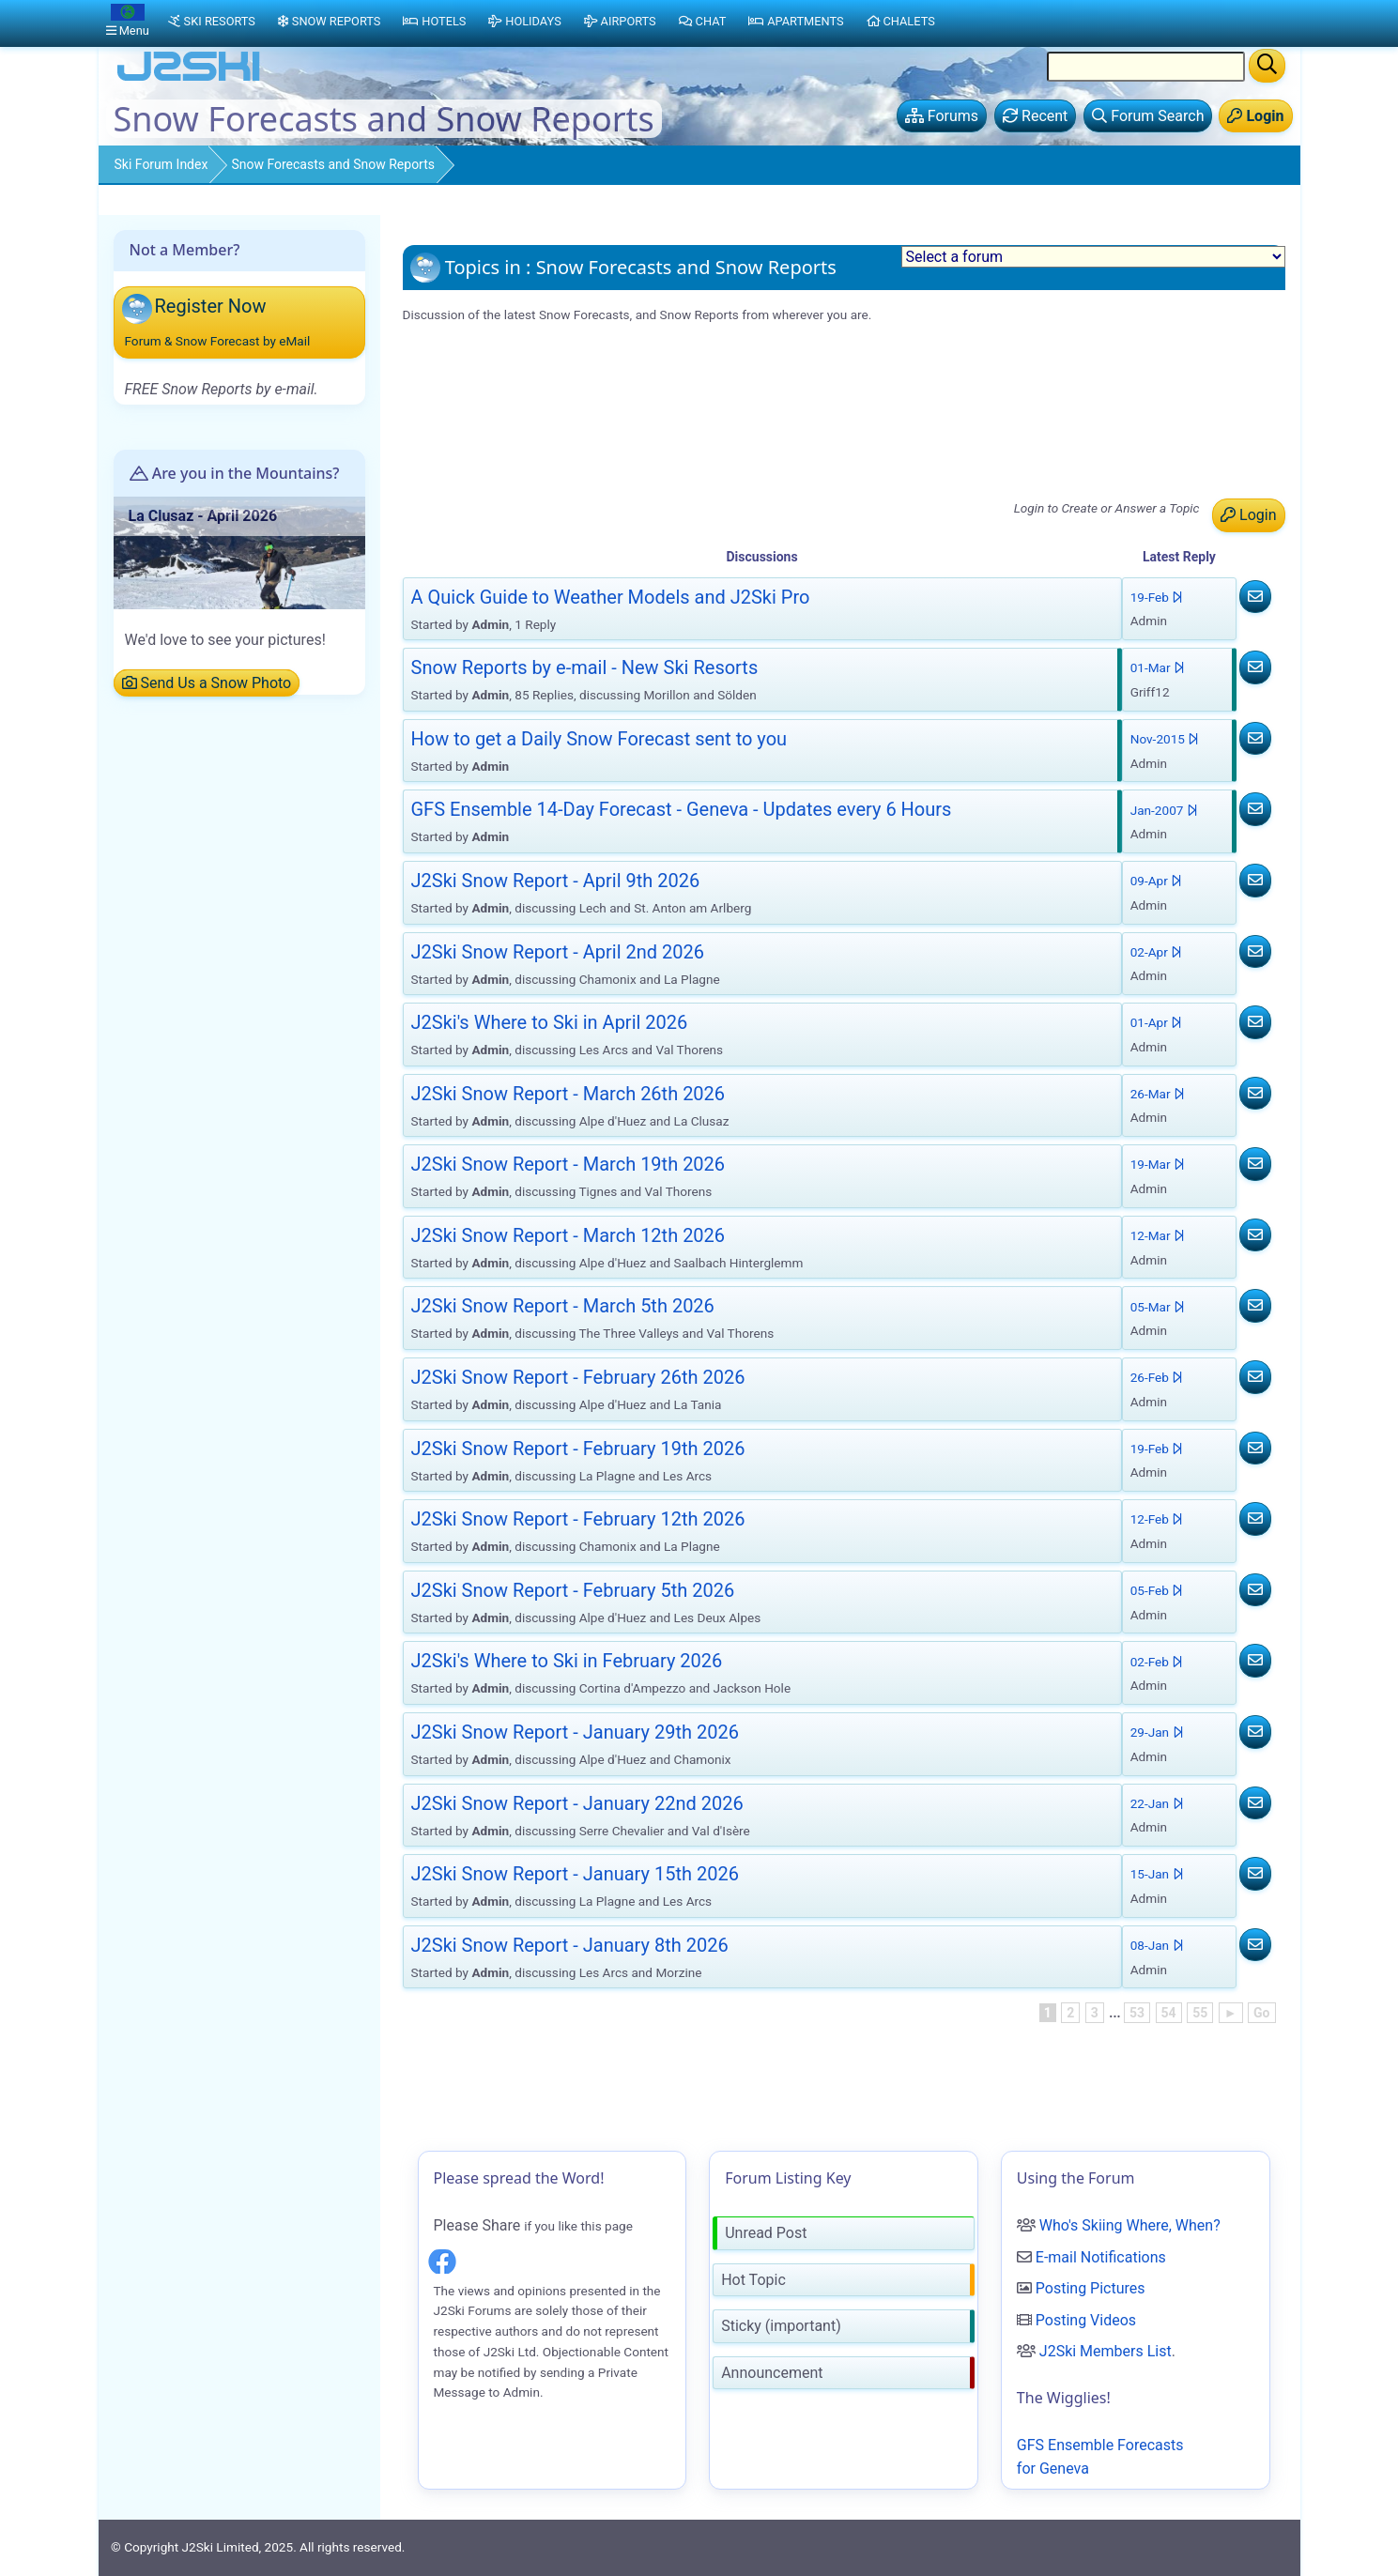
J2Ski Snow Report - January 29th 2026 (575, 1732)
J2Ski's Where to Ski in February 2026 (567, 1660)
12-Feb (1157, 1518)
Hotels (434, 21)
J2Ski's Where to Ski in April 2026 (521, 473)
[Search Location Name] (1146, 67)
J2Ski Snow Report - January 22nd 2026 (577, 1803)
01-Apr (1156, 1022)
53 (1137, 2012)
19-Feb (1157, 597)
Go (1261, 2012)
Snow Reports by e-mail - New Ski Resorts (549, 377)
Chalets (901, 21)
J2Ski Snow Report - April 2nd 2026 (527, 448)
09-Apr (1156, 880)
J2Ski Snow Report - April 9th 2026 (525, 425)
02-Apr (1156, 951)
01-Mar (1157, 667)
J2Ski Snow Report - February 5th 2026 (573, 1590)
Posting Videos (1086, 2320)
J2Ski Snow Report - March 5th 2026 (562, 1306)
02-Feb (1157, 1661)
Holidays (524, 21)
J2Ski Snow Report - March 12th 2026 (568, 1235)
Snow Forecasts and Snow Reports (333, 164)
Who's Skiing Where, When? (1130, 2225)
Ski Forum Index (161, 164)
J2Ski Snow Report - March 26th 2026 (536, 497)
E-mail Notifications (1101, 2257)
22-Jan (1157, 1803)
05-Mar (1157, 1306)
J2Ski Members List (1105, 2351)
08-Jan (1157, 1945)
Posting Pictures (1090, 2288)
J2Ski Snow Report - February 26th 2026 (578, 1377)
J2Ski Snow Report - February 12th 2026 (578, 1519)
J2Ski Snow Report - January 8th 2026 (570, 1945)
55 (1199, 2012)
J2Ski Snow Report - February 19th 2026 (578, 1448)
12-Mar (1157, 1235)
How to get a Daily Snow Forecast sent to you (599, 739)
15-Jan (1157, 1873)
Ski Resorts (211, 21)
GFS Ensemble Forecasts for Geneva (1100, 2457)
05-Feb (1157, 1590)
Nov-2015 (1165, 738)
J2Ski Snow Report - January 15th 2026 (575, 1874)
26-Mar (1157, 1093)
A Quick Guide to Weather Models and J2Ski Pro (570, 352)
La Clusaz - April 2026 (203, 516)
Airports (620, 21)
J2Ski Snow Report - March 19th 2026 (568, 1164)
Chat (703, 21)
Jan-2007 (1164, 810)
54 (1168, 2012)
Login (1248, 515)
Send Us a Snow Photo (207, 683)
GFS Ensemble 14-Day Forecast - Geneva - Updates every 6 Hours (626, 400)
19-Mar (1157, 1164)
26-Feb (1157, 1377)
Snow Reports (329, 21)
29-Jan (1157, 1732)
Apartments (795, 21)
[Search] (1267, 66)
